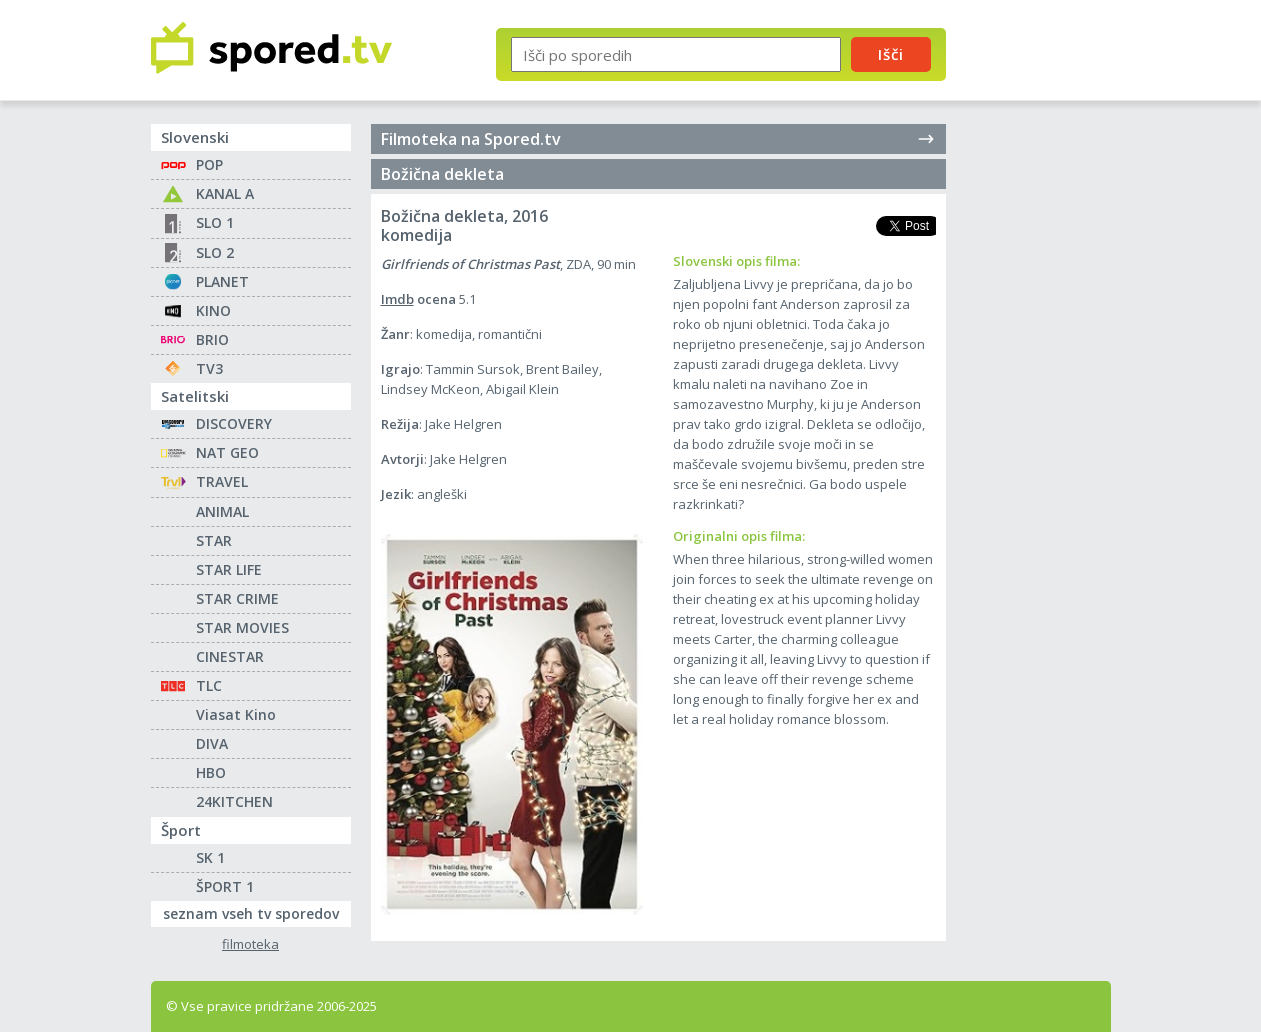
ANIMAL (222, 511)
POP (209, 164)
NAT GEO (227, 452)
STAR (214, 540)
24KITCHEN (234, 801)
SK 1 (210, 857)
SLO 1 (215, 222)
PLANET (222, 281)
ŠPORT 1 (225, 886)
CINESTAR (230, 656)
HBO (211, 772)
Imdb (397, 299)
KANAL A (225, 193)
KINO (213, 310)
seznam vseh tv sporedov (257, 912)
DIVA (212, 743)
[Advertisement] (1046, 328)
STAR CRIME (237, 598)
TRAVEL (222, 481)
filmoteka (250, 944)
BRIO (212, 339)
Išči (891, 54)
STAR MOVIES (242, 627)
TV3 (209, 368)
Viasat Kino (236, 714)
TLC (209, 685)
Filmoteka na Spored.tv (658, 139)
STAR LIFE (229, 569)
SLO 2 (215, 252)
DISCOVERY (234, 423)
